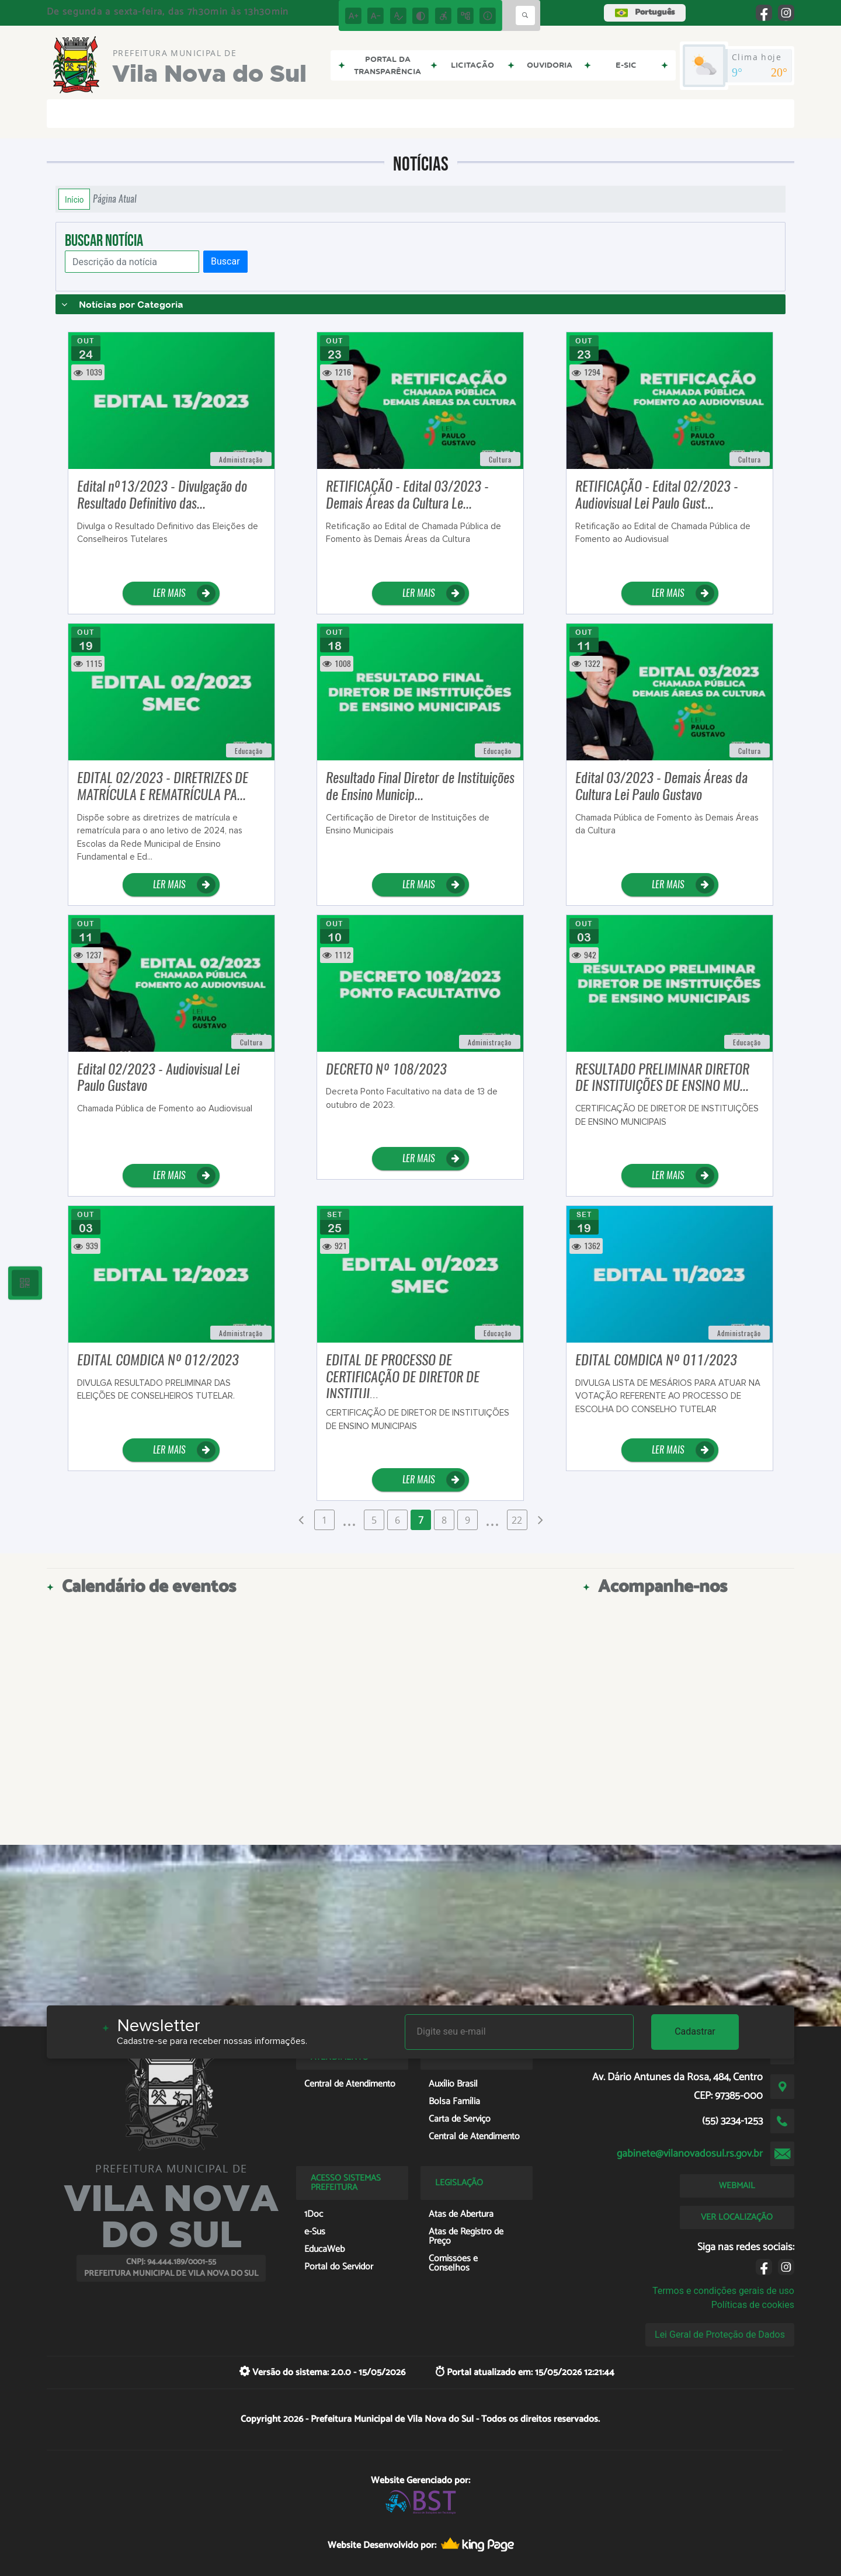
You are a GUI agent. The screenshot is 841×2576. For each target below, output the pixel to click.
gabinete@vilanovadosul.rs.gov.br (690, 2154)
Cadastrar (695, 2031)
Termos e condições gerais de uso (723, 2290)
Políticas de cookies (752, 2304)
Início (74, 199)
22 (517, 1520)
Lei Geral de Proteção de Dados (720, 2334)
